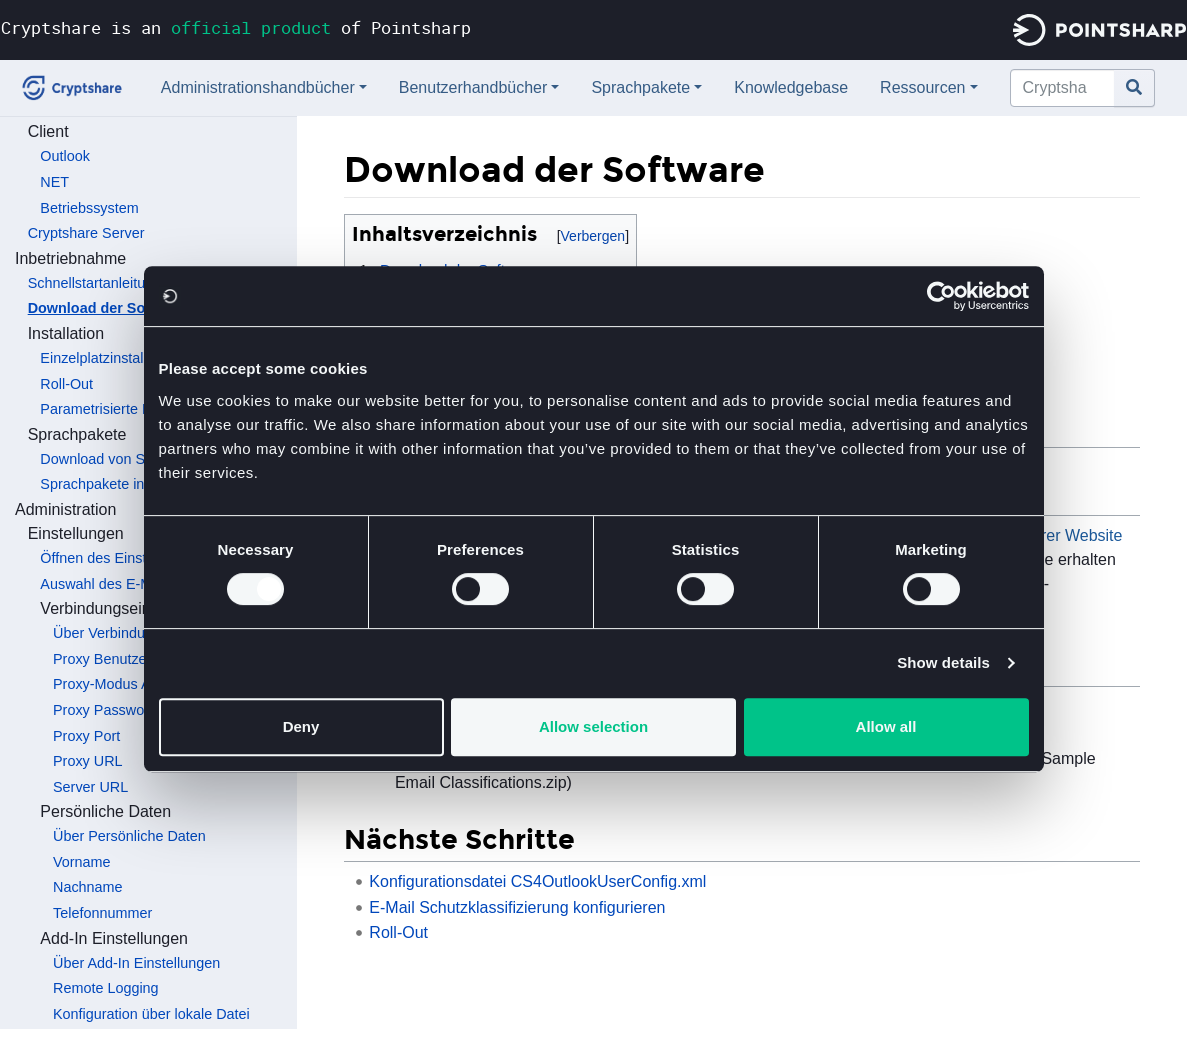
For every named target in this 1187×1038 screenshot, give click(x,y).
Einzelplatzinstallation (109, 358)
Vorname (82, 862)
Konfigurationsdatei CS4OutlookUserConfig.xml (537, 881)
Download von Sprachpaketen (136, 459)
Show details (943, 662)
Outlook (65, 156)
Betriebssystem (89, 208)
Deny (301, 726)
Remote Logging (106, 988)
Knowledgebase (791, 87)
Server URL (90, 787)
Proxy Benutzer (102, 659)
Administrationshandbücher (258, 87)
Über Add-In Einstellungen (136, 963)
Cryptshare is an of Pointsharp (236, 27)
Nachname (88, 887)
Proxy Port (86, 736)
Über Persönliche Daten (129, 836)
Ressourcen (922, 87)
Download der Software (108, 308)
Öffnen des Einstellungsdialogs (138, 558)
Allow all (886, 726)
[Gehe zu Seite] (1134, 88)
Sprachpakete (640, 87)
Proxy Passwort (103, 710)
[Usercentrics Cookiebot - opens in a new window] (941, 296)
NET (54, 182)
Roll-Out (66, 384)
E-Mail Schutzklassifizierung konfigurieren (517, 907)
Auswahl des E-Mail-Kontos (128, 584)
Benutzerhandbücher (473, 87)
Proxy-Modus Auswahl (124, 684)
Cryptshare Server (86, 233)
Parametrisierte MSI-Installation (140, 409)
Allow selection (593, 726)
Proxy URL (88, 761)
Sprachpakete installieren (121, 484)
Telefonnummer (102, 913)
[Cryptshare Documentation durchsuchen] (1062, 88)
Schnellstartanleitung (95, 283)
